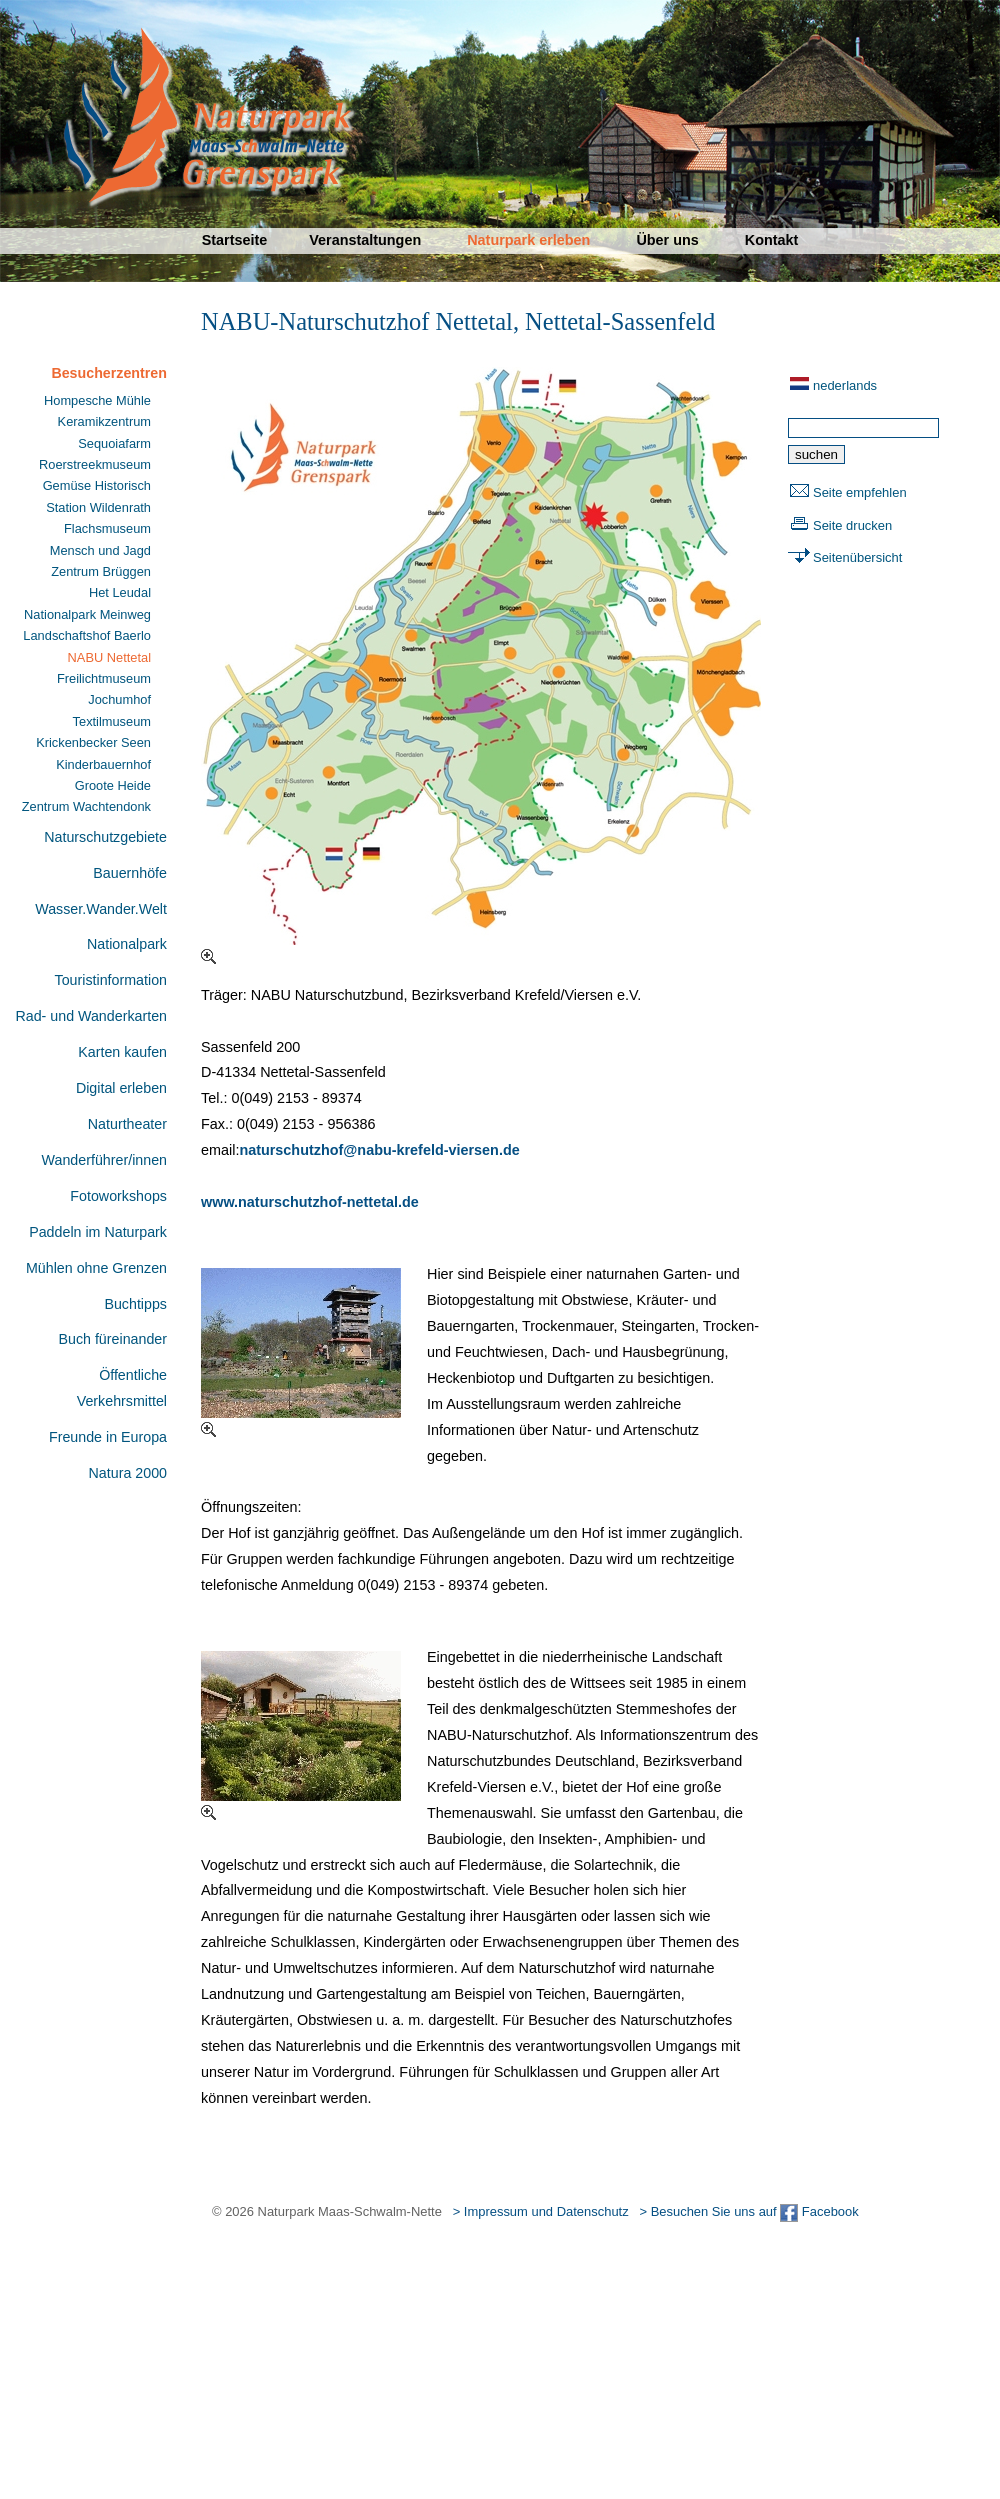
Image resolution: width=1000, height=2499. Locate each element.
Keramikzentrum (104, 421)
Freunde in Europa (108, 1437)
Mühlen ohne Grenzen (96, 1268)
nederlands (845, 385)
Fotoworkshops (118, 1196)
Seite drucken (852, 525)
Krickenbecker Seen (93, 742)
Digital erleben (121, 1088)
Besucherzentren (109, 373)
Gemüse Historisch (97, 485)
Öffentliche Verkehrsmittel (122, 1388)
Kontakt (772, 240)
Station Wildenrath (98, 507)
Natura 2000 (128, 1473)
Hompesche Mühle (97, 400)
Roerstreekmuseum (95, 464)
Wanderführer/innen (104, 1160)
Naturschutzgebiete (105, 837)
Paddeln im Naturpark (98, 1232)
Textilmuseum (112, 721)
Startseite (235, 240)
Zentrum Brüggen (101, 571)
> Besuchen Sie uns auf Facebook (748, 2211)
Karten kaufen (122, 1052)
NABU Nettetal (109, 657)
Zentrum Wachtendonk (86, 806)
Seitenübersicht (857, 557)
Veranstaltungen (365, 240)
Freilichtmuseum (104, 678)
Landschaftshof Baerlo (87, 635)
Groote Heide (113, 785)
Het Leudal (120, 592)
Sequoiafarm (114, 443)
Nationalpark (127, 944)
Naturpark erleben (528, 240)
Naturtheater (127, 1124)
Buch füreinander (112, 1339)
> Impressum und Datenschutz (541, 2211)
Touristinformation (111, 980)
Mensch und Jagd (100, 550)
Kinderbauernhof (103, 764)
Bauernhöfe (130, 873)
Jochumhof (119, 699)
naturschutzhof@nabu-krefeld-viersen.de (379, 1150)
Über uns (667, 240)
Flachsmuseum (107, 528)
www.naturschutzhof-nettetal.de (310, 1202)
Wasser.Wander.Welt (101, 909)
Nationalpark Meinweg (87, 614)
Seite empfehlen (860, 492)
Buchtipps (135, 1304)
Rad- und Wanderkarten (91, 1016)
